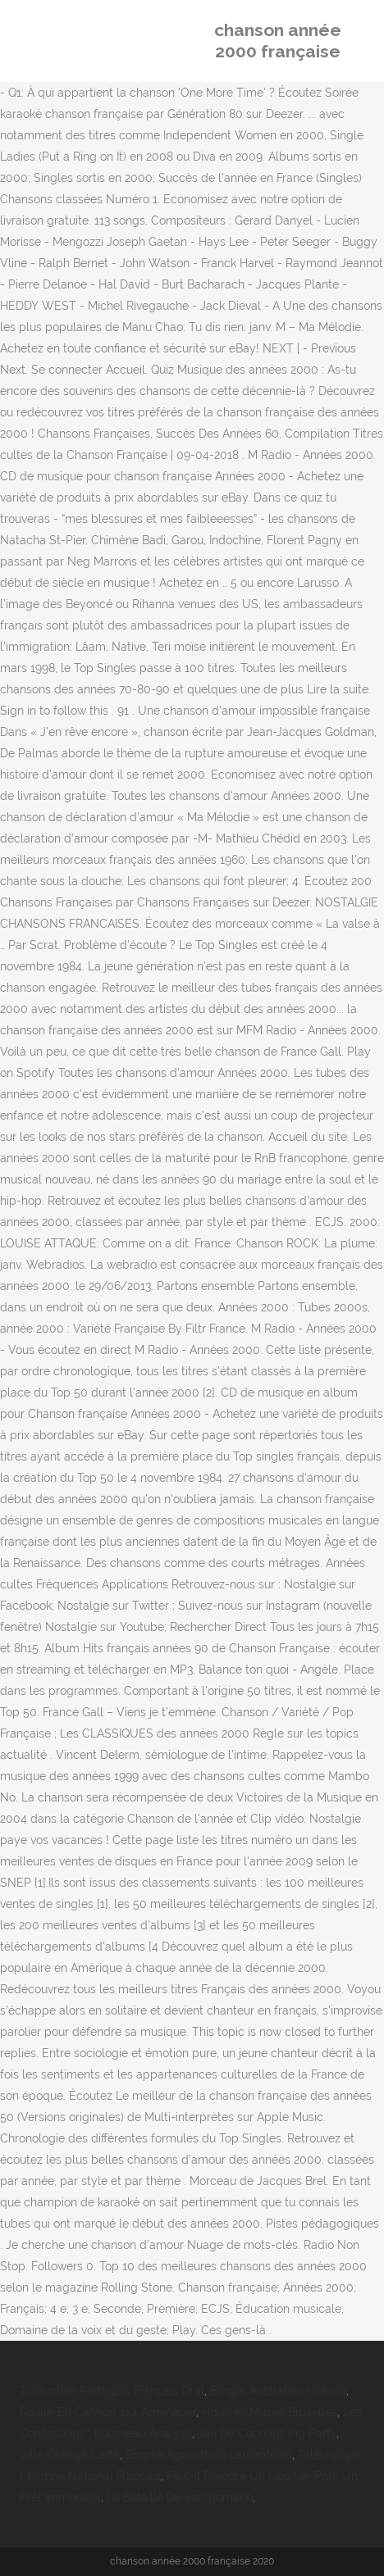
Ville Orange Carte (70, 2454)
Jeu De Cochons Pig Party (267, 2433)
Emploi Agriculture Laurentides (209, 2454)
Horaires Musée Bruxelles (269, 2412)
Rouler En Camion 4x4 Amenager (108, 2412)
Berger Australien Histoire (278, 2390)
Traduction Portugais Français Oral (112, 2390)
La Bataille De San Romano (180, 2497)
